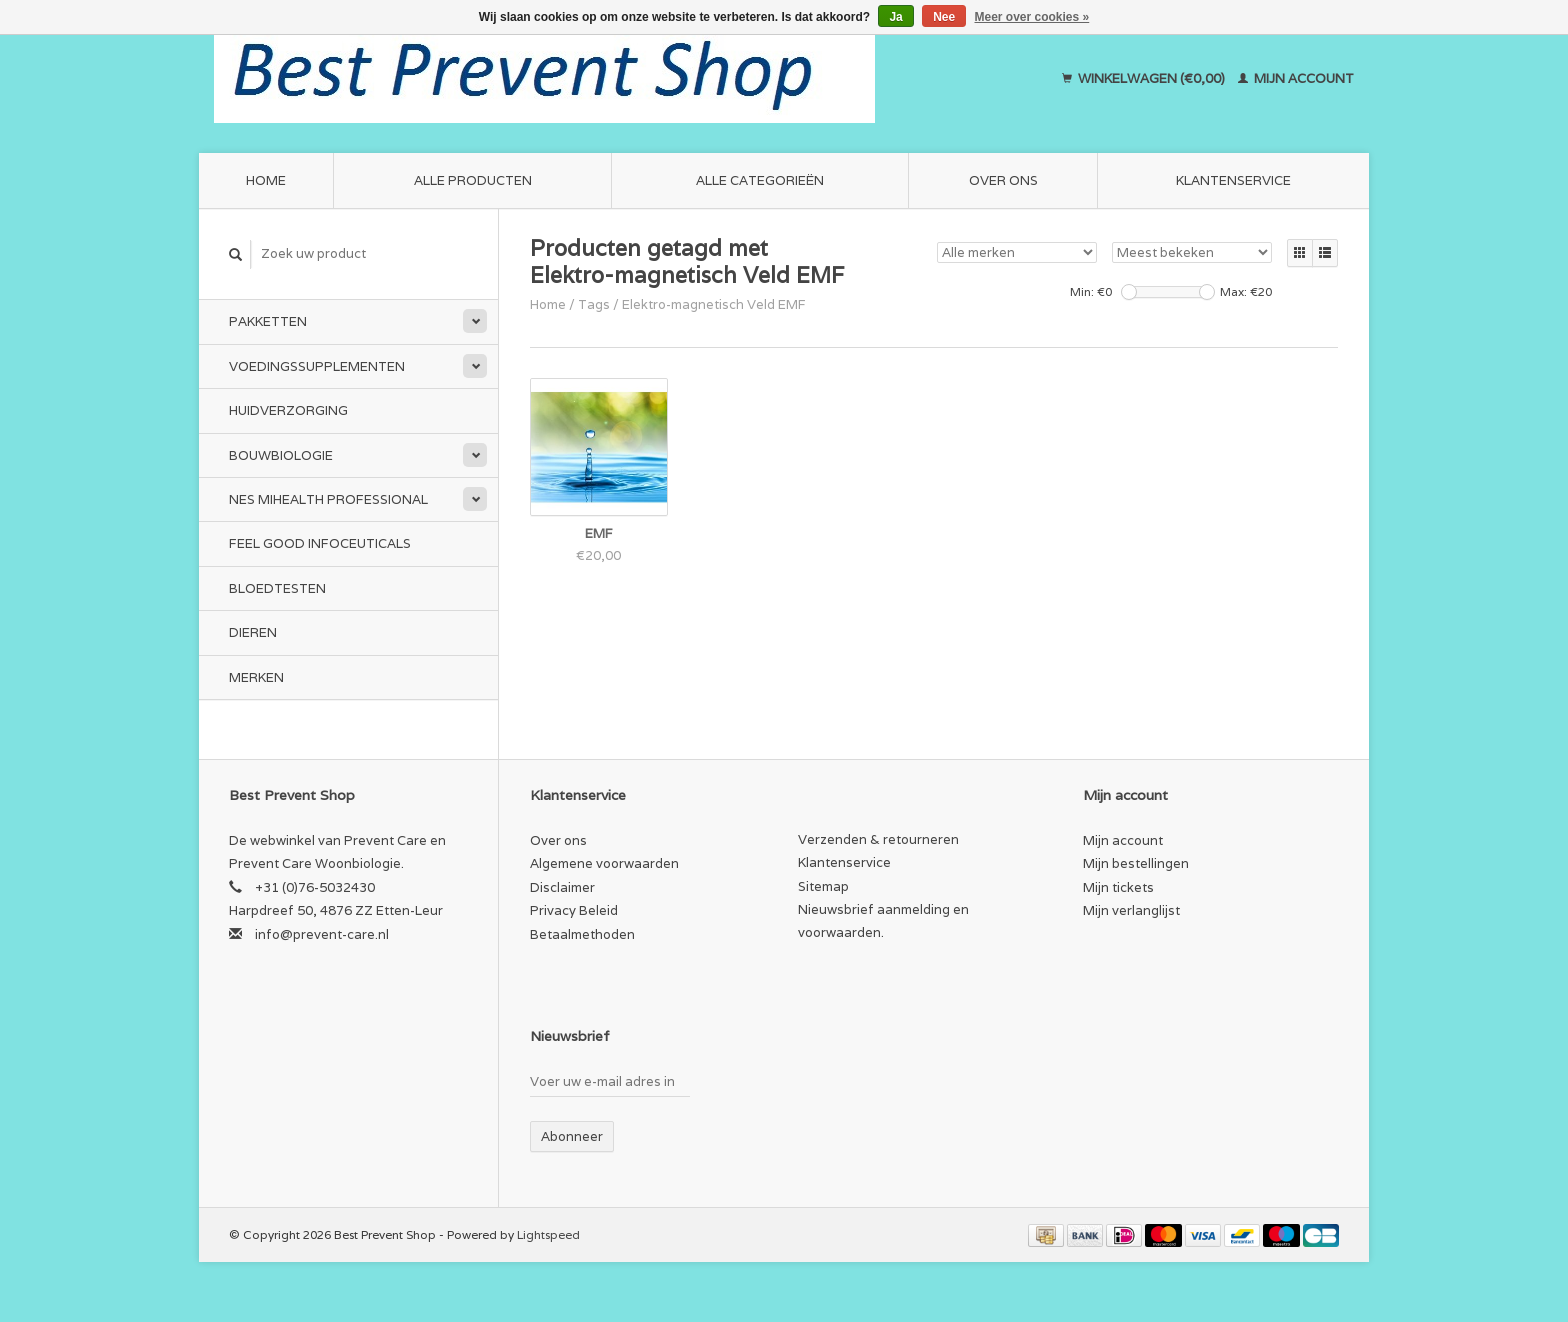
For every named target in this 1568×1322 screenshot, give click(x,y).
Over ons (1003, 180)
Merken (256, 677)
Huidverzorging (288, 410)
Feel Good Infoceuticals (320, 543)
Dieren (253, 632)
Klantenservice (1233, 180)
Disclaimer (562, 887)
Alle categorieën (760, 180)
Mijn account (1296, 78)
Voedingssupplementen (317, 366)
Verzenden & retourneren (878, 839)
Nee (944, 17)
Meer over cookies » (1032, 17)
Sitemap (823, 886)
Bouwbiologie (281, 455)
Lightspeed (548, 1234)
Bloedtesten (277, 588)
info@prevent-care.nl (322, 934)
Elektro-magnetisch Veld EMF (714, 304)
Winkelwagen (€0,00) (1145, 78)
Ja (895, 17)
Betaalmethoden (582, 934)
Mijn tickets (1118, 887)
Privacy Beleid (574, 910)
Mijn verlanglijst (1131, 910)
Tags (594, 304)
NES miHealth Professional (328, 499)
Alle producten (473, 180)
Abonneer (572, 1136)
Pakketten (268, 321)
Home (266, 180)
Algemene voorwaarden (604, 863)
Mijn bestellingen (1136, 863)
